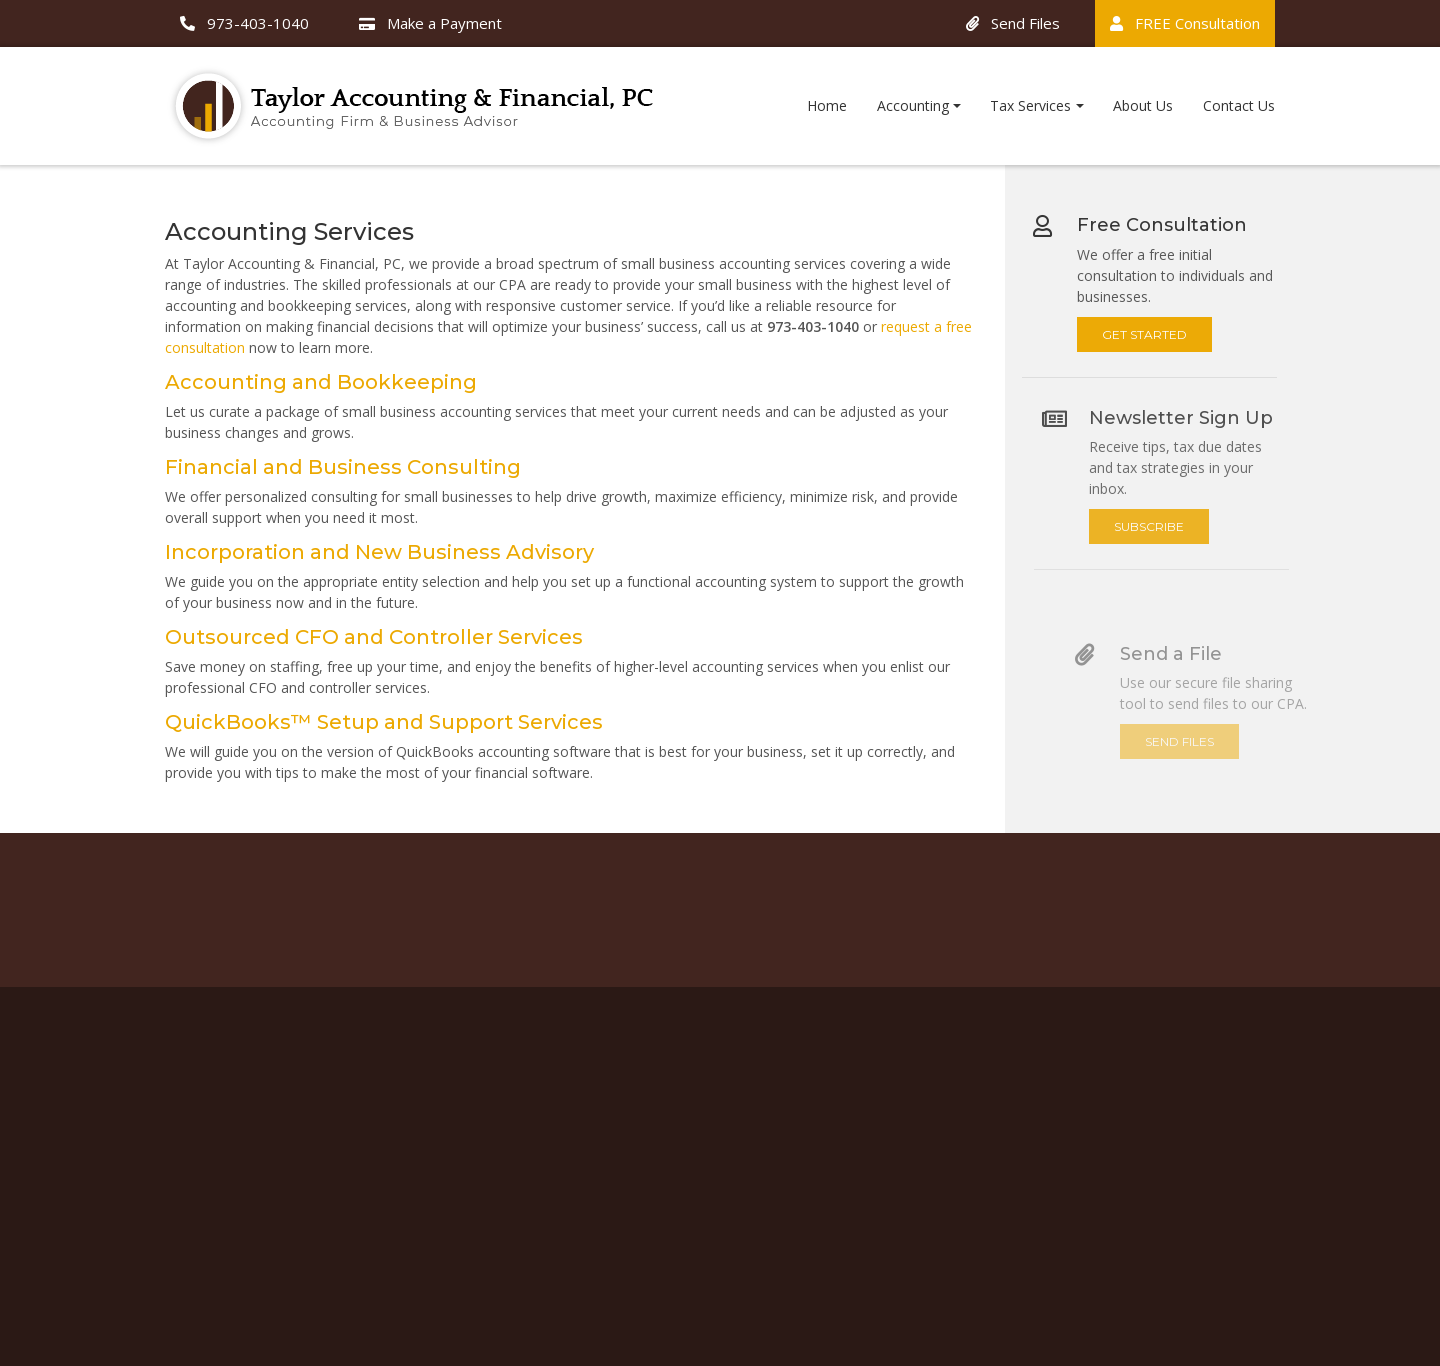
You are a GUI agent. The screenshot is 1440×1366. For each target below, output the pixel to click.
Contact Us (1239, 105)
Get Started (1156, 322)
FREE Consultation (1185, 23)
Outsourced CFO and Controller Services (372, 637)
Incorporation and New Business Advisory (377, 552)
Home (827, 105)
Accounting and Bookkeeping (319, 382)
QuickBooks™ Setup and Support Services (382, 722)
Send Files (1013, 23)
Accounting (913, 105)
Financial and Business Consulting (341, 467)
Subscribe (1180, 526)
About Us (1143, 105)
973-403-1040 (244, 23)
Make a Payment (430, 23)
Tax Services (1030, 105)
